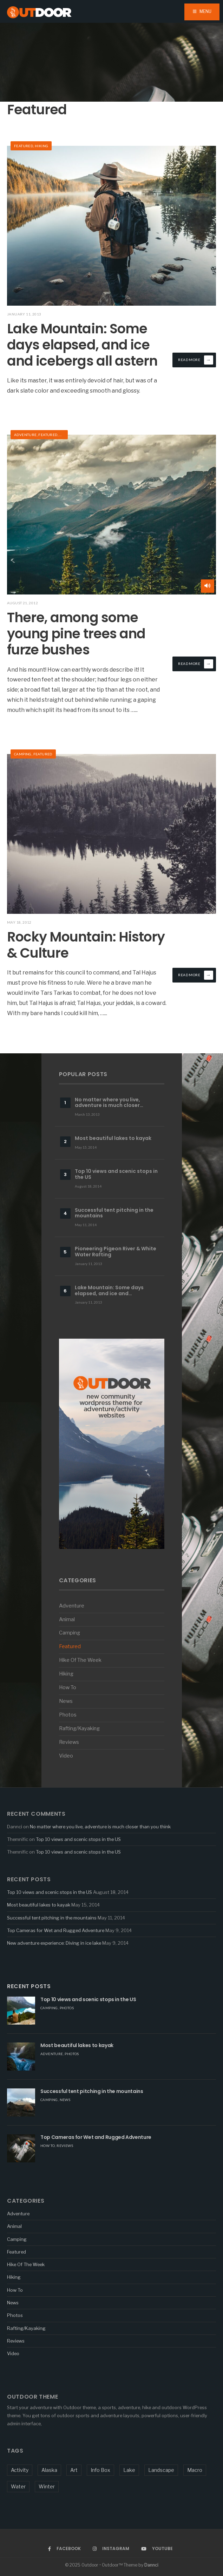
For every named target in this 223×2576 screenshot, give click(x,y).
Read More (195, 360)
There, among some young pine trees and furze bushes (76, 633)
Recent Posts (29, 1986)
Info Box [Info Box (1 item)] (100, 2470)
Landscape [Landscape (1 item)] (161, 2470)
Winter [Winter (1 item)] (47, 2486)
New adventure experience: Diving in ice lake (54, 1943)
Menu (202, 11)
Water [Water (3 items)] (18, 2486)
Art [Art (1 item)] (74, 2470)
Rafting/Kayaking (79, 1728)
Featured (23, 146)
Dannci (151, 2565)
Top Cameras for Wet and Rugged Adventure (55, 1930)
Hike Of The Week (80, 1660)
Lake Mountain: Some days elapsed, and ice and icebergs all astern (82, 344)
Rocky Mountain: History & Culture (86, 944)
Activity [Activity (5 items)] (19, 2470)
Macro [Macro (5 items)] (194, 2470)
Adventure (25, 435)
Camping (23, 754)
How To (67, 1687)
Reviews (69, 1742)
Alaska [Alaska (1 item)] (49, 2470)
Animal (67, 1619)
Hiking (41, 146)
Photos (68, 1715)
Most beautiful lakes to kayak (38, 1905)
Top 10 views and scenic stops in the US (78, 1839)
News (66, 1701)
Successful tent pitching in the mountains (52, 1918)
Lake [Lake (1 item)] (129, 2470)
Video (66, 1756)
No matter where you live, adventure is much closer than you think (100, 1826)
